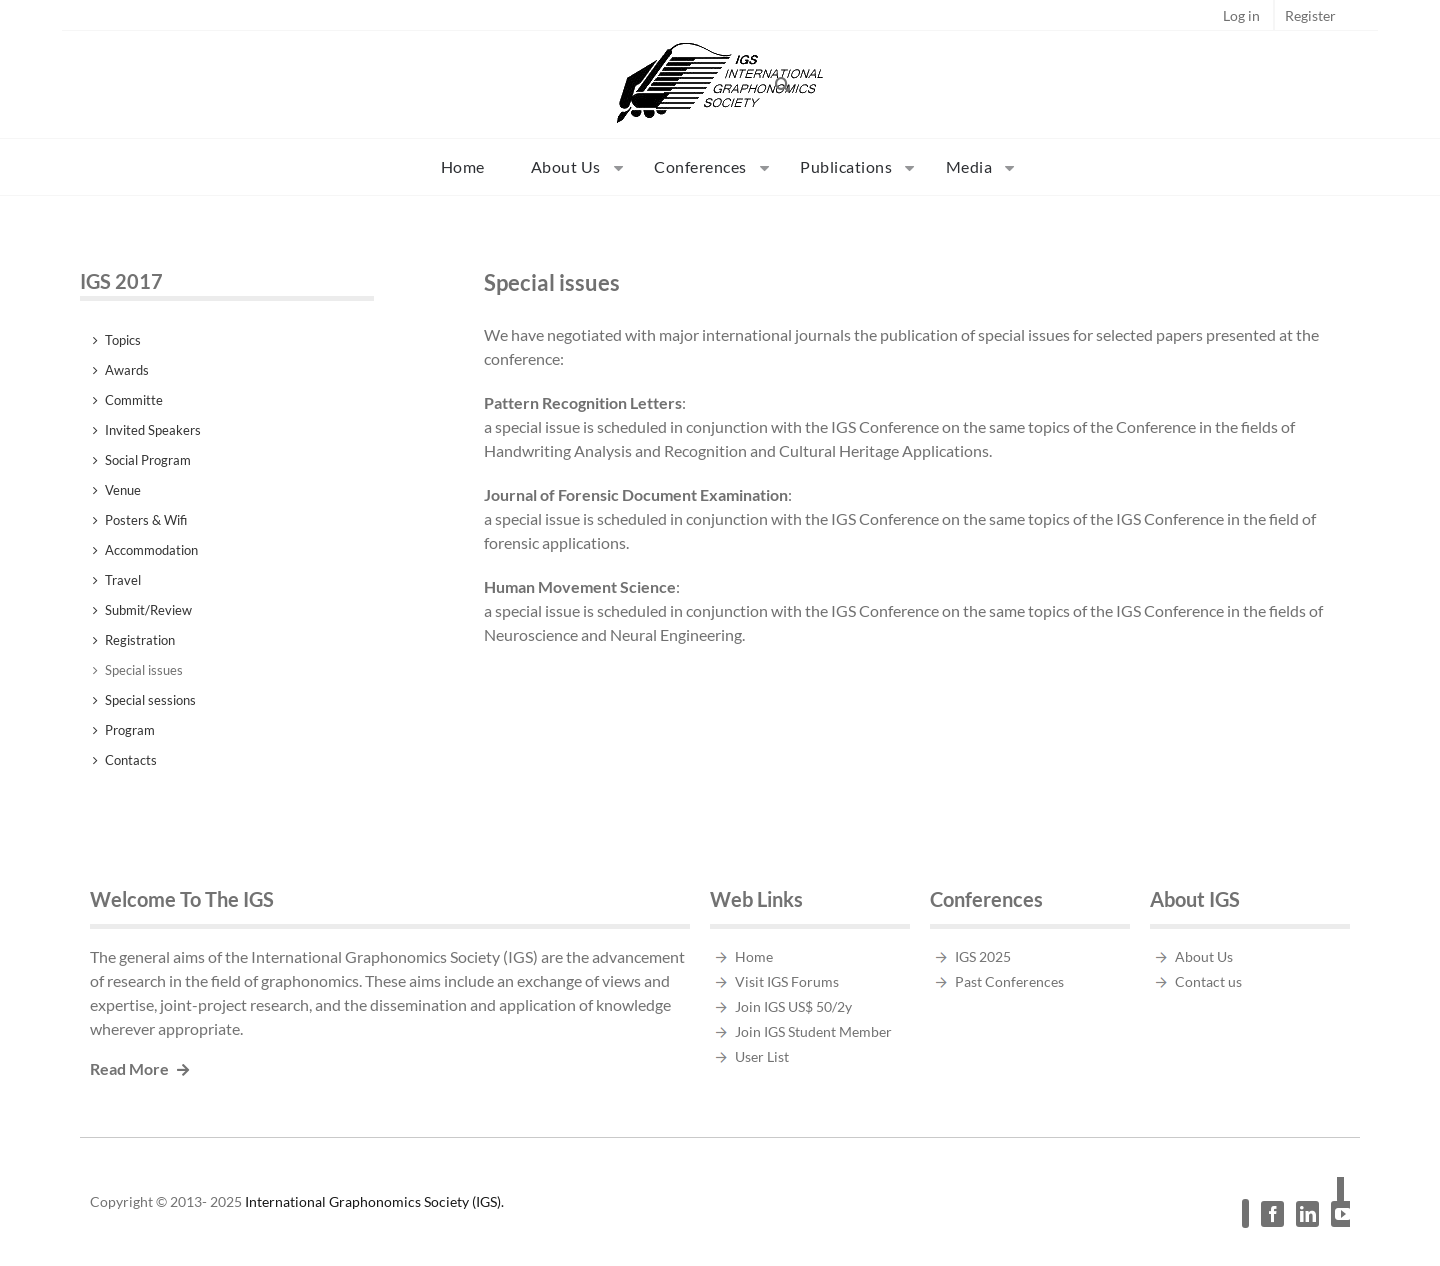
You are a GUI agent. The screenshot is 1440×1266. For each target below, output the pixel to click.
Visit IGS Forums (787, 981)
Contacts (131, 760)
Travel (123, 580)
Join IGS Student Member (813, 1031)
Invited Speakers (153, 430)
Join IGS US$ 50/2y (793, 1006)
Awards (127, 370)
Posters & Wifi (146, 520)
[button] (783, 84)
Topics (123, 340)
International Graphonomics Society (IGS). (374, 1201)
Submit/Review (148, 610)
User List (762, 1056)
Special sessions (150, 700)
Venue (123, 490)
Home (754, 956)
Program (130, 730)
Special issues (144, 670)
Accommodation (151, 550)
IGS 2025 (983, 956)
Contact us (1208, 981)
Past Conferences (1009, 981)
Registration (140, 640)
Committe (134, 400)
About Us (1204, 956)
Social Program (148, 460)
